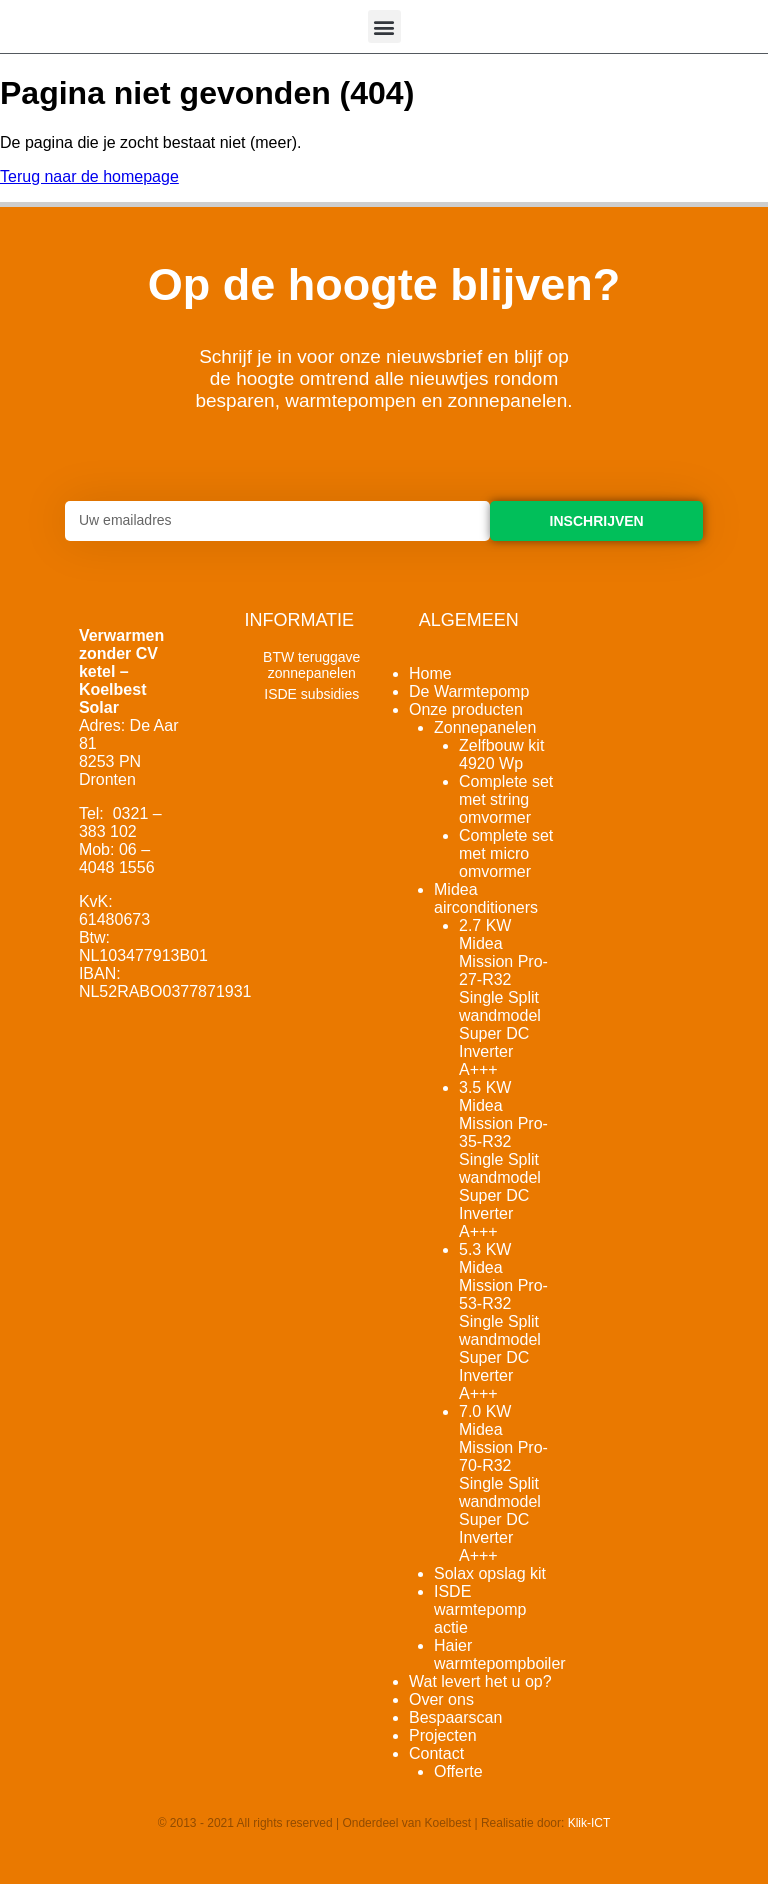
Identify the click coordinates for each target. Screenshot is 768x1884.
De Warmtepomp (469, 691)
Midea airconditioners (486, 898)
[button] (384, 26)
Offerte (458, 1771)
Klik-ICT (589, 1823)
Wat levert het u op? (480, 1681)
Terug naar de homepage (89, 176)
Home (430, 673)
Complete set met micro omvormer (506, 853)
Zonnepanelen (485, 727)
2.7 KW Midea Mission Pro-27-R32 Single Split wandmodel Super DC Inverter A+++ (503, 997)
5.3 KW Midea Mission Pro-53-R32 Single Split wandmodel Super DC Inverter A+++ (503, 1321)
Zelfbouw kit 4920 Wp (501, 754)
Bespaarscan (455, 1717)
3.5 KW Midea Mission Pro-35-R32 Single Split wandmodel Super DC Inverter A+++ (503, 1159)
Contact (436, 1753)
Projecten (443, 1735)
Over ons (441, 1699)
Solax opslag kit (490, 1573)
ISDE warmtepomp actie (480, 1609)
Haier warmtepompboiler (500, 1654)
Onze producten (466, 709)
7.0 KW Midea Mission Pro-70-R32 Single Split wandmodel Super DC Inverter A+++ (503, 1483)
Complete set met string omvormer (506, 799)
